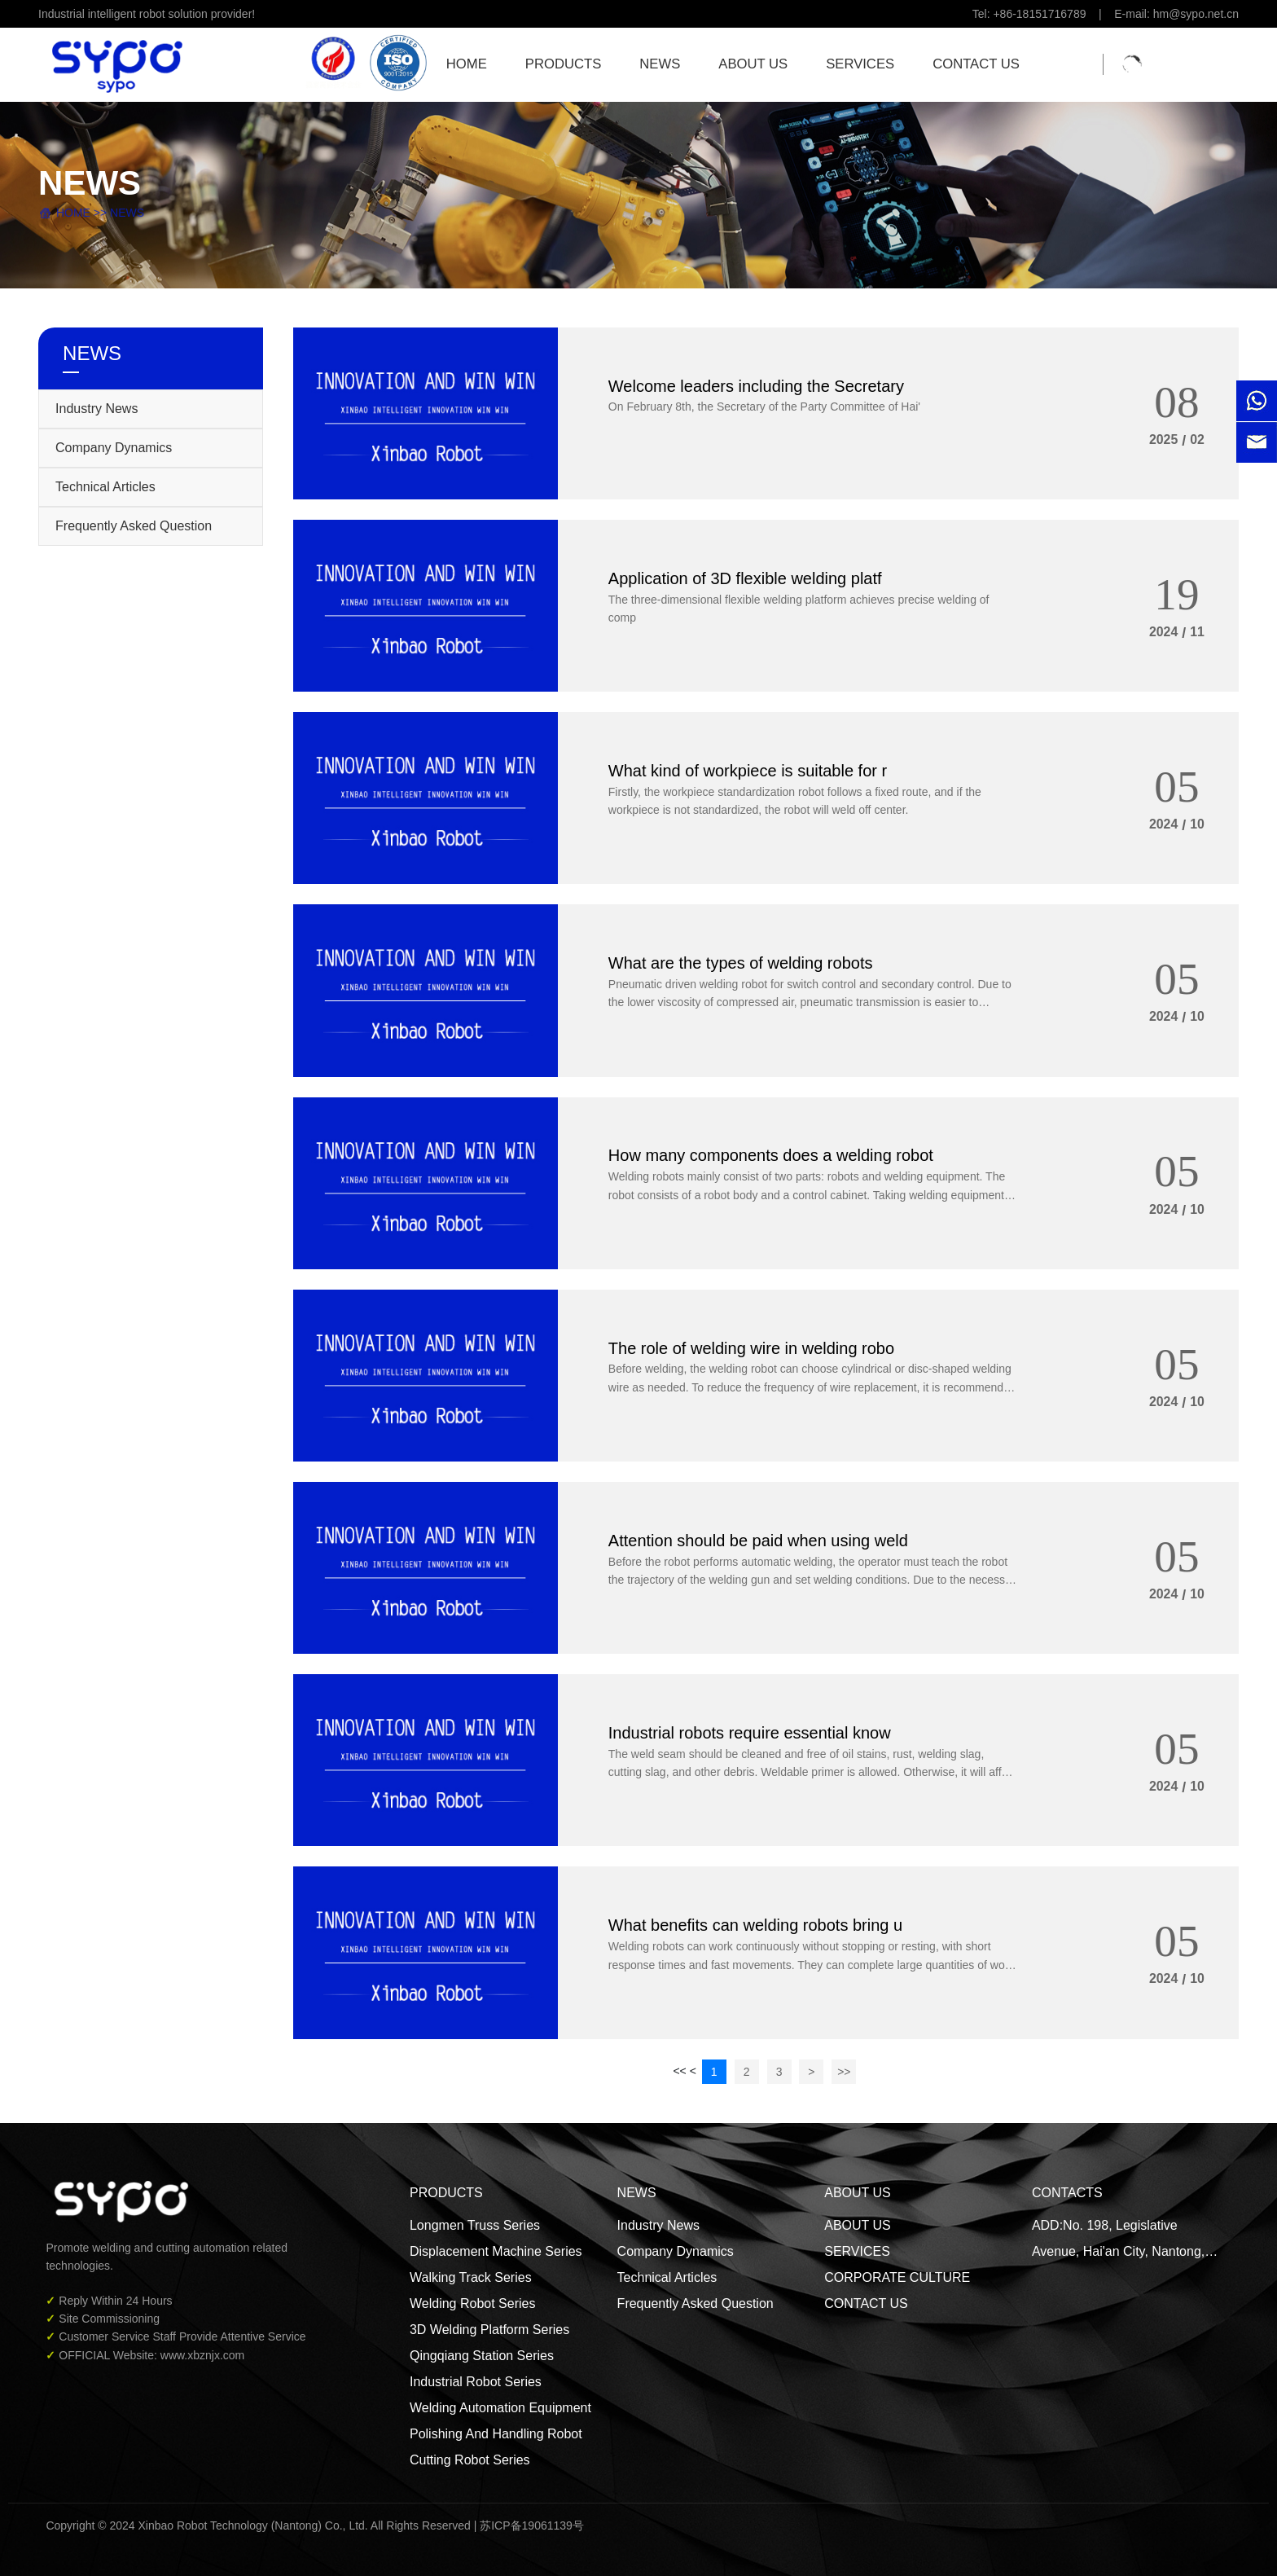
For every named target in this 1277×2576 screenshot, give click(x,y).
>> (843, 2071)
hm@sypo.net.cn (1196, 13)
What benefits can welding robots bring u (755, 1925)
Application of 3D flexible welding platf (745, 578)
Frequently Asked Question (133, 526)
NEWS (127, 212)
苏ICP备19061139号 (532, 2525)
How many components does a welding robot (770, 1155)
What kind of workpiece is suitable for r (747, 771)
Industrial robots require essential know (749, 1733)
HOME (73, 212)
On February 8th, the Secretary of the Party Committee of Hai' (764, 406)
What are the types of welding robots (740, 963)
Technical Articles (105, 487)
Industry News (96, 408)
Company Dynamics (113, 448)
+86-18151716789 (1040, 13)
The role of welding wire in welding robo (751, 1347)
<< (679, 2070)
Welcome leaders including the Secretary (756, 385)
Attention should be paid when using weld (758, 1541)
